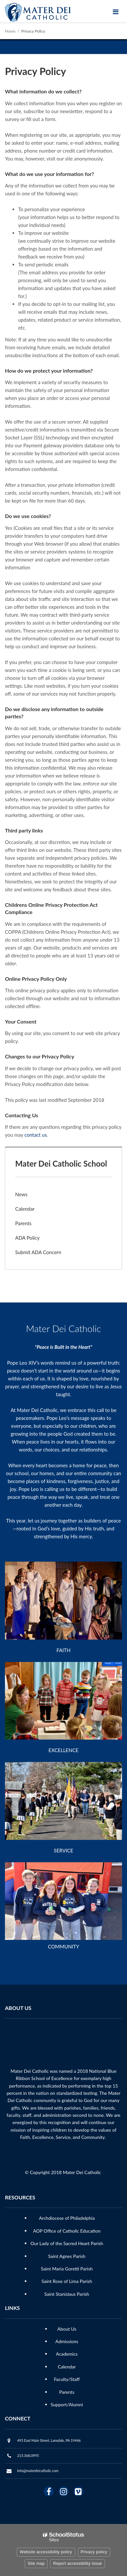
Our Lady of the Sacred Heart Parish (66, 2243)
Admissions (66, 2341)
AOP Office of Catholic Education (66, 2231)
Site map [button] (36, 2563)
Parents (23, 1223)
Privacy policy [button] (94, 2552)
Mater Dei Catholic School (61, 1163)
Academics (67, 2354)
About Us (67, 2329)
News (21, 1194)
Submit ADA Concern (38, 1252)
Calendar (25, 1209)
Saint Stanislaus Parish (67, 2294)
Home (10, 31)
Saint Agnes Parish (66, 2256)
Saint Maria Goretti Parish (67, 2268)
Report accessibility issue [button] (77, 2563)
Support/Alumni (67, 2404)
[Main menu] (115, 11)
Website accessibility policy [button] (46, 2552)
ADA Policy (27, 1238)
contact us (35, 1135)
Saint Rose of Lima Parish (67, 2281)
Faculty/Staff (66, 2379)
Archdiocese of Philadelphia (67, 2218)
